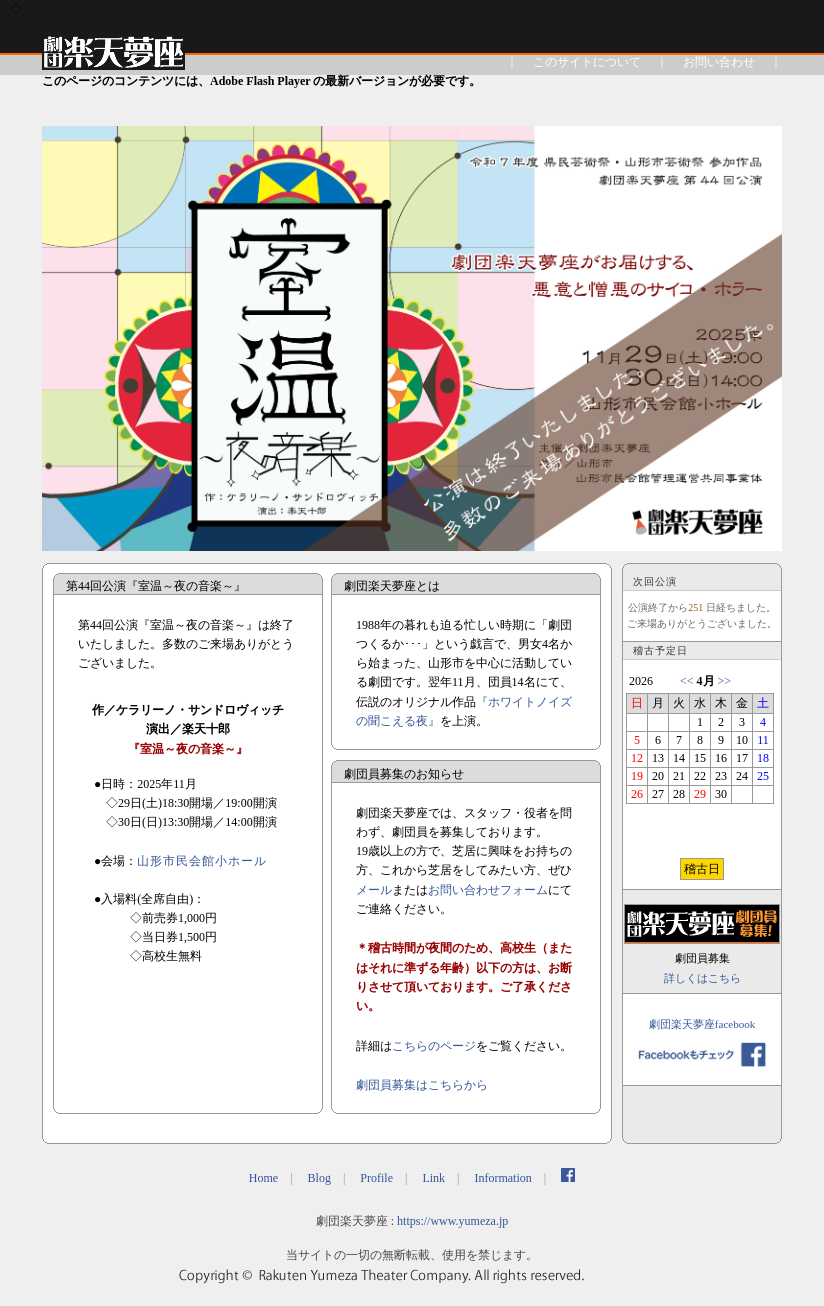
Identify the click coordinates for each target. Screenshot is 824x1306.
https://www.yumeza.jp (452, 1221)
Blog (319, 1178)
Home (263, 1178)
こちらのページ (434, 1046)
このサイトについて (587, 62)
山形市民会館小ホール (202, 861)
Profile (376, 1178)
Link (433, 1178)
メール (374, 890)
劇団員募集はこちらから (422, 1085)
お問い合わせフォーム (488, 890)
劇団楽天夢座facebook (702, 1024)
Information (502, 1178)
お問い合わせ (719, 62)
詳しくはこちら (702, 978)
